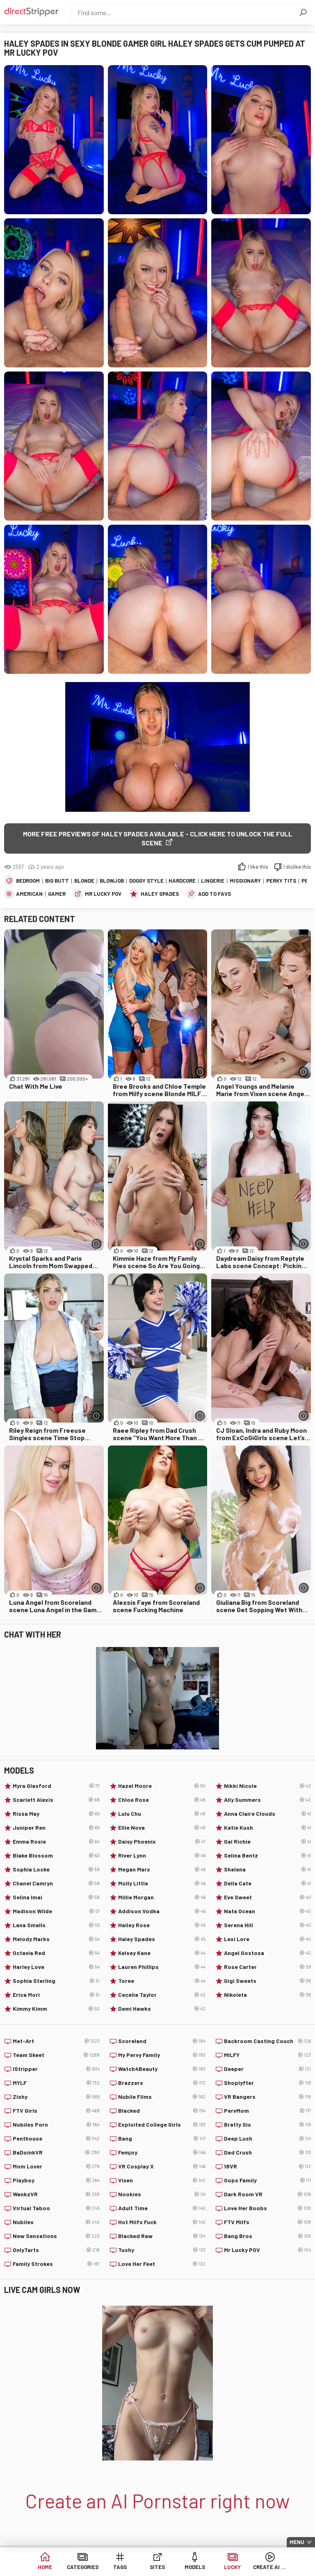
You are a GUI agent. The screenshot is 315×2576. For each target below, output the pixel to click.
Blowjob (112, 881)
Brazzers (161, 2083)
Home (45, 2567)
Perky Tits (281, 881)
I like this (258, 866)
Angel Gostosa (267, 1953)
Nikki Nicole (267, 1786)
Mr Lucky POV (103, 894)
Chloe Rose (161, 1800)
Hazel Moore (161, 1786)
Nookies (161, 2194)
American (29, 894)
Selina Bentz (267, 1855)
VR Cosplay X (161, 2166)
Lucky (232, 2567)
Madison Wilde (56, 1911)
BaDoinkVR (56, 2152)
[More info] (200, 1072)
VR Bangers (267, 2097)
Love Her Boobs (267, 2208)
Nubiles (56, 2222)
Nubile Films (161, 2097)
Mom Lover (56, 2166)
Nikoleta (267, 1995)
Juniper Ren (56, 1828)
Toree (161, 1981)
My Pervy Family (161, 2055)
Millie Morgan (161, 1897)
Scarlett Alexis (56, 1800)
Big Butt (57, 881)
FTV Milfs (267, 2222)
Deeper (267, 2069)
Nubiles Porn (56, 2125)
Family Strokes (56, 2264)
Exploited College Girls (161, 2125)
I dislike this (297, 866)
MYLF (56, 2083)
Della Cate (267, 1883)
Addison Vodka (161, 1911)
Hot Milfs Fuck (161, 2222)
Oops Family (267, 2180)
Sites (157, 2567)
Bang (161, 2138)
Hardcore (182, 881)
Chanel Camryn (56, 1883)
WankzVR (56, 2194)
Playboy (56, 2180)
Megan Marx (161, 1869)
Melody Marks (56, 1939)
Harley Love (56, 1967)
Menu (297, 2542)
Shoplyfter (267, 2083)
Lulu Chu (161, 1814)
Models (195, 2567)
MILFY (267, 2055)
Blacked (161, 2111)
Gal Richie (267, 1841)
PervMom (267, 2111)
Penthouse (56, 2138)
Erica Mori (56, 1995)
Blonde (84, 881)
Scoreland (161, 2041)
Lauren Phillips (161, 1967)
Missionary (245, 881)
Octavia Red (56, 1953)
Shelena (267, 1869)
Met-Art (56, 2041)
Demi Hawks (161, 2009)
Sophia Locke (56, 1869)
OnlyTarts (56, 2250)
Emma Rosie (56, 1841)
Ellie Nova (161, 1828)
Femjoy (161, 2152)
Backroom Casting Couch (267, 2041)
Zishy (56, 2097)
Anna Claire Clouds (267, 1814)
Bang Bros (267, 2236)
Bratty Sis (267, 2125)
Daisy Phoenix (161, 1841)
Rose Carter (267, 1967)
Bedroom (28, 881)
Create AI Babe (270, 2567)
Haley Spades (160, 894)
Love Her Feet (161, 2264)
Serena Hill (267, 1925)
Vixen (161, 2180)
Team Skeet (56, 2055)
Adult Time (161, 2208)
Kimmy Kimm (56, 2009)
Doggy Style (146, 881)
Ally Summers (267, 1800)
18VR (267, 2166)
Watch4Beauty (161, 2069)
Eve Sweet (267, 1897)
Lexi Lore (267, 1939)
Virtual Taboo (56, 2208)
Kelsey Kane (161, 1953)
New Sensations (56, 2236)
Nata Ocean (267, 1911)
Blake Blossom (56, 1855)
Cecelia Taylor (161, 1995)
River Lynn (161, 1855)
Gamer (57, 894)
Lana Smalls (56, 1925)
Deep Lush (267, 2138)
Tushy (161, 2250)
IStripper (56, 2069)
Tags (120, 2567)
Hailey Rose (161, 1925)
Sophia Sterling (56, 1981)
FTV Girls (56, 2111)
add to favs (214, 894)
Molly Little (161, 1883)
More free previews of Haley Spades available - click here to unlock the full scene (157, 838)
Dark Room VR (267, 2194)
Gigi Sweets (267, 1981)
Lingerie (212, 881)
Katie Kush (267, 1828)
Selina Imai (56, 1897)
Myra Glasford (56, 1786)
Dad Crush (267, 2152)
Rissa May (56, 1814)
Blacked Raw (161, 2236)
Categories (82, 2567)
